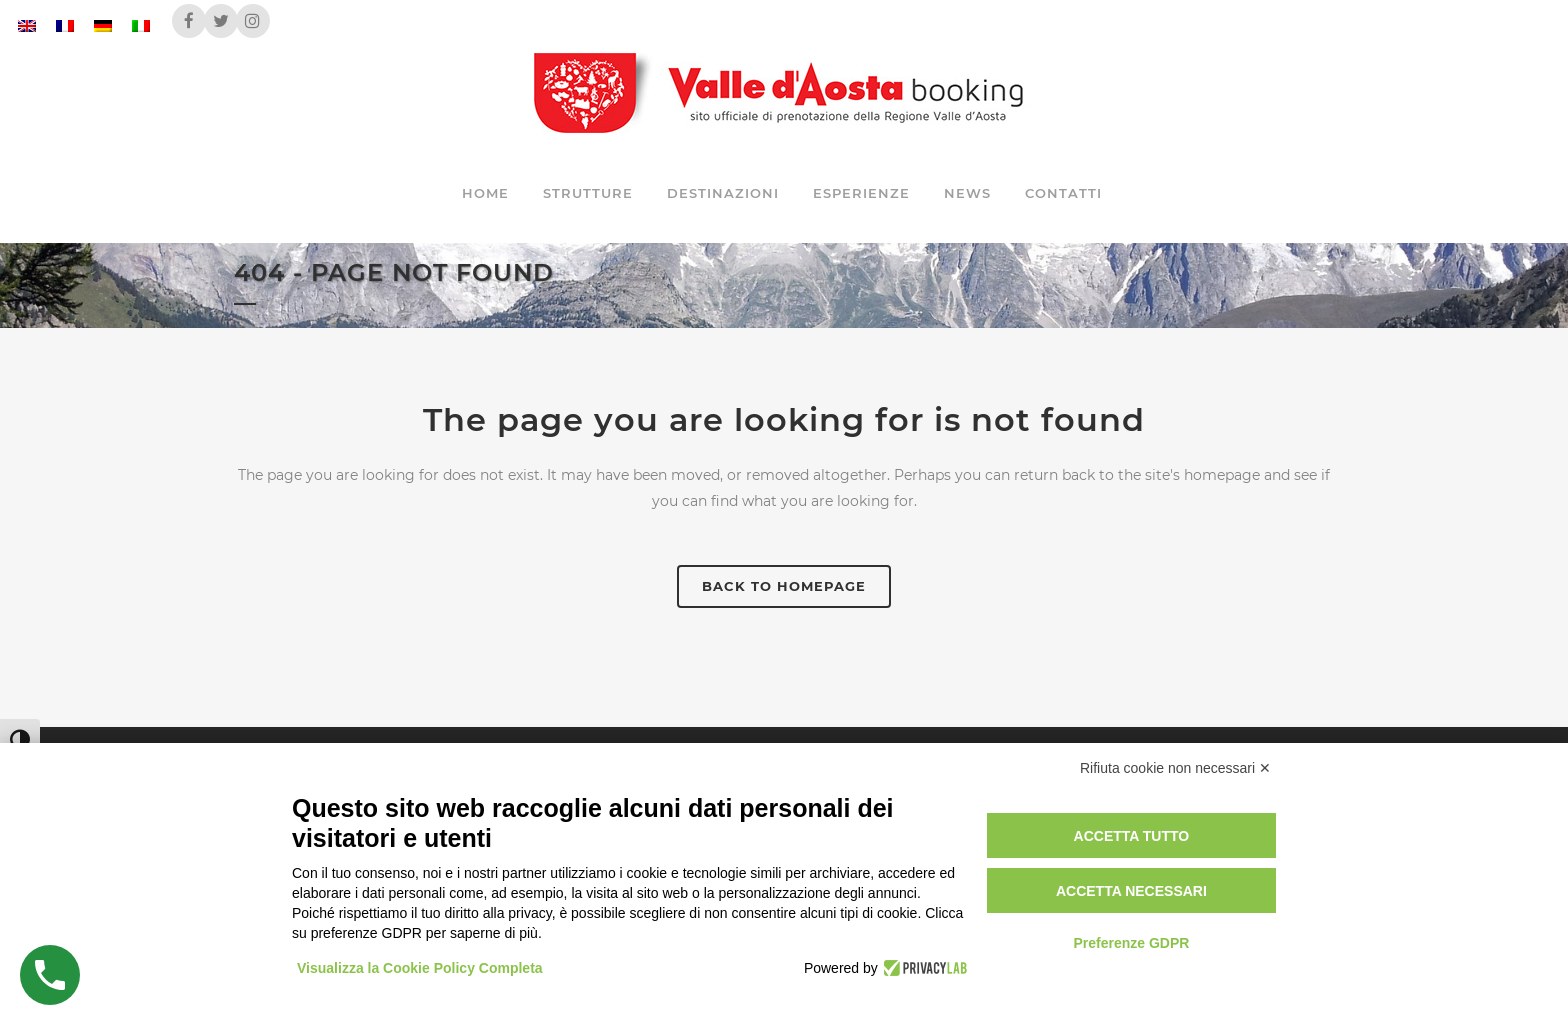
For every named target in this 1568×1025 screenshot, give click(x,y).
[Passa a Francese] (65, 25)
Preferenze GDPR (1131, 943)
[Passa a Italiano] (141, 25)
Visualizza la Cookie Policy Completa (420, 968)
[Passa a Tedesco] (103, 25)
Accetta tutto (1132, 836)
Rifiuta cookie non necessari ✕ (1175, 768)
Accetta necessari (1131, 891)
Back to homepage (784, 586)
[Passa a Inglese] (27, 25)
